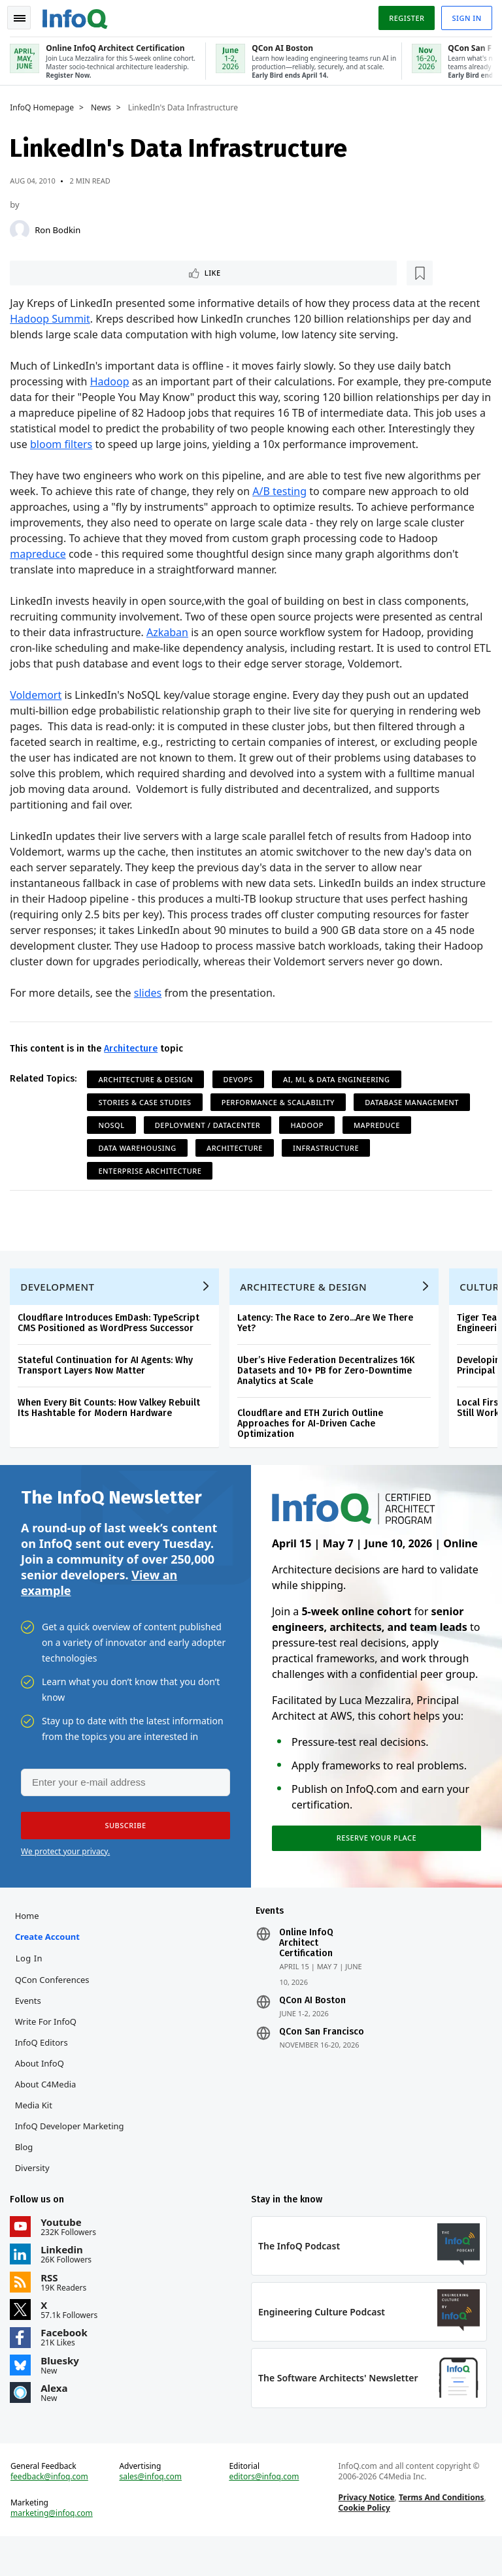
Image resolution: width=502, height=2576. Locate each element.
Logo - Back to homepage (78, 14)
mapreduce (41, 569)
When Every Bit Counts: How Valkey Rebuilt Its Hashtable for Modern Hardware (112, 1429)
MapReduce (380, 1141)
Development (60, 1308)
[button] (123, 1852)
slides (151, 1008)
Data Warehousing (140, 1163)
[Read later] (91, 271)
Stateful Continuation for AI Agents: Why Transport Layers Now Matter (108, 1387)
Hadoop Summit (53, 319)
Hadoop (112, 381)
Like (48, 271)
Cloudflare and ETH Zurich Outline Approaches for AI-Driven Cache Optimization (313, 1445)
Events (31, 2031)
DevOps (241, 1095)
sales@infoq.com (152, 2513)
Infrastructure (329, 1163)
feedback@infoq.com (53, 2513)
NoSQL (114, 1141)
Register (403, 15)
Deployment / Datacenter (210, 1141)
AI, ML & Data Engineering (339, 1095)
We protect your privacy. (65, 1878)
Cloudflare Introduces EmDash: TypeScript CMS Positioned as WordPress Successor (112, 1344)
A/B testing (283, 507)
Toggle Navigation (25, 15)
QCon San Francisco (321, 2062)
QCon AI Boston (312, 2030)
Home (30, 1946)
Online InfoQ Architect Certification (306, 1973)
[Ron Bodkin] (23, 227)
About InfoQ (42, 2093)
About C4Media (48, 2114)
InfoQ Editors (44, 2072)
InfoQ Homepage (45, 105)
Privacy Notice (365, 2533)
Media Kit (36, 2135)
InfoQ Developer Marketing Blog (72, 2166)
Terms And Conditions (440, 2533)
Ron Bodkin (61, 227)
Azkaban (171, 648)
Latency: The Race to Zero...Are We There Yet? (328, 1344)
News (104, 105)
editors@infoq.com (264, 2513)
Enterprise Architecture (153, 1186)
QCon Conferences (55, 2010)
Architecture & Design (148, 1095)
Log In (32, 1988)
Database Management (415, 1118)
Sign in (463, 15)
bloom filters (153, 444)
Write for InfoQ (48, 2051)
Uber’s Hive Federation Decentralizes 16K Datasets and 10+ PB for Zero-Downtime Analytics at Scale (329, 1392)
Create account (50, 1966)
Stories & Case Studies (147, 1118)
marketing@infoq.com (55, 2550)
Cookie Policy (363, 2544)
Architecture (134, 1064)
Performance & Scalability (281, 1118)
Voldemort (39, 710)
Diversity (35, 2198)
